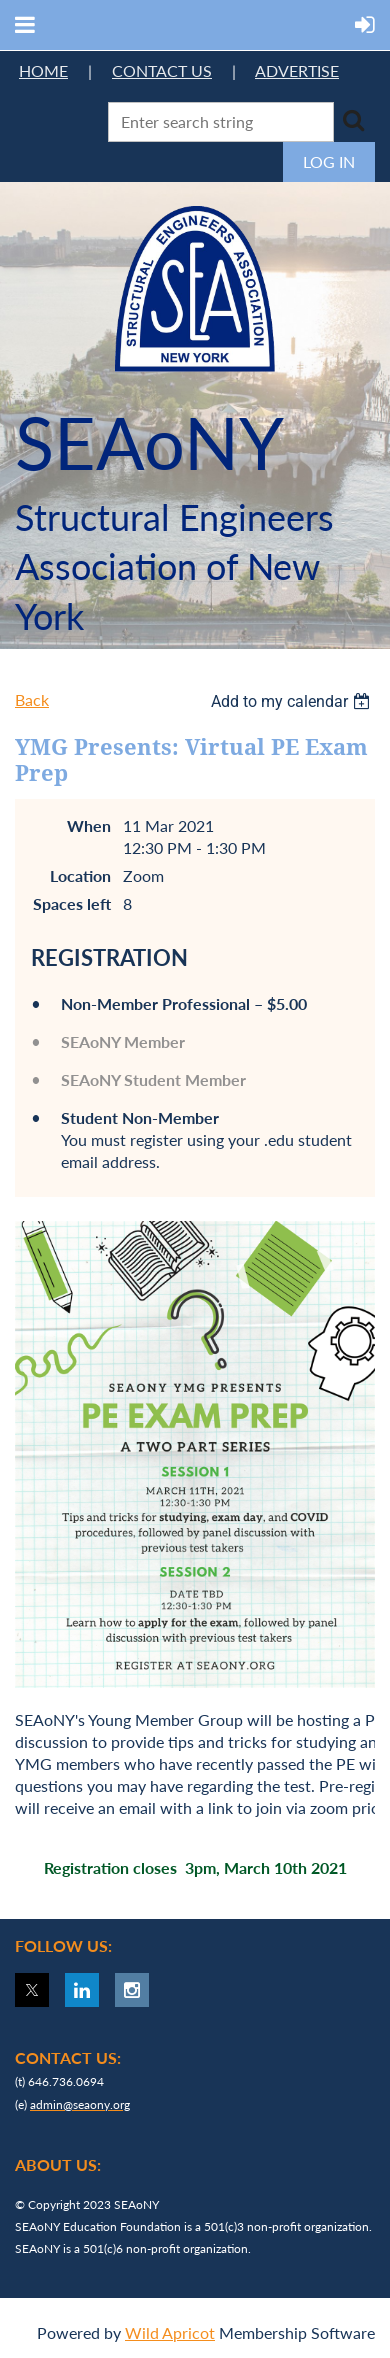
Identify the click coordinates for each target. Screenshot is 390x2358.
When (89, 825)
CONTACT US (162, 70)
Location (80, 875)
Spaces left (72, 903)
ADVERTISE (297, 70)
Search (353, 120)
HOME (43, 70)
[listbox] (293, 701)
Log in (329, 161)
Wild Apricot (170, 2332)
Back (32, 699)
